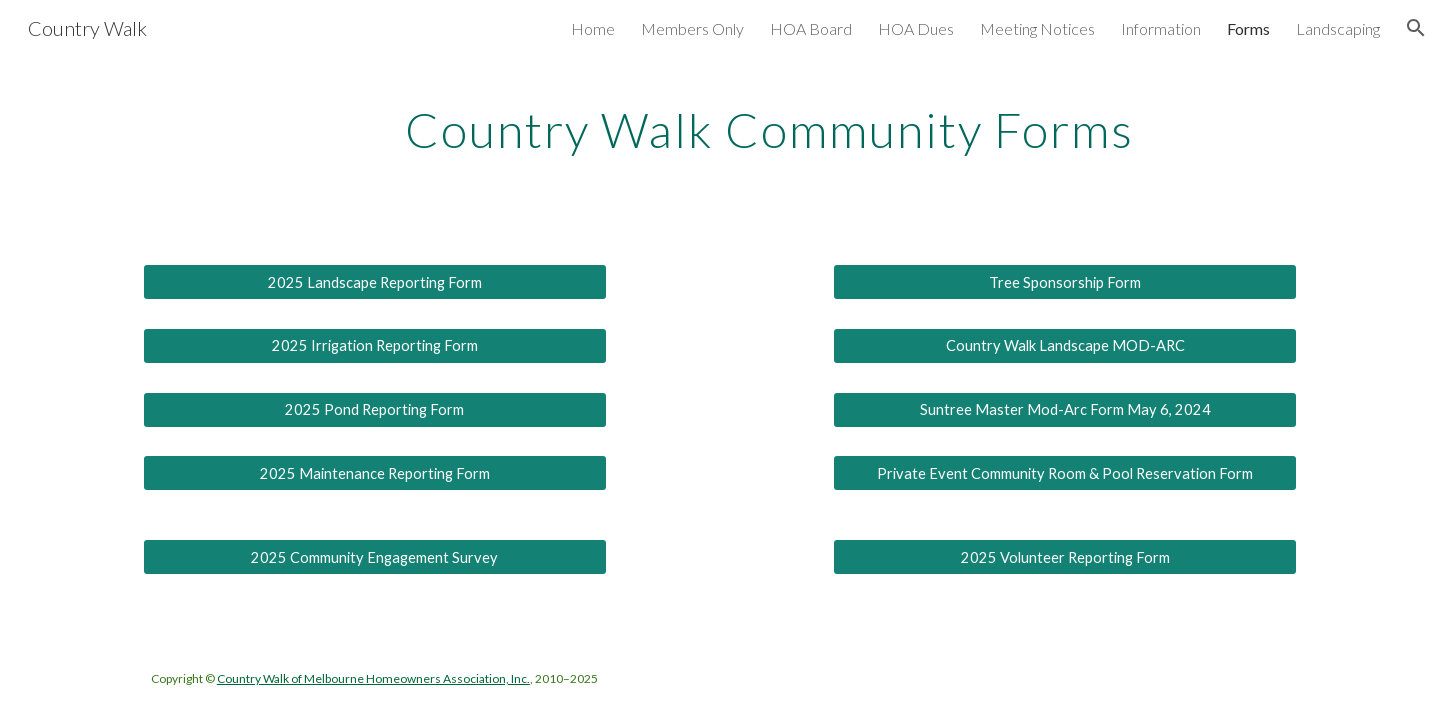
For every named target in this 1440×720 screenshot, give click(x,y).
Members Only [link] (692, 28)
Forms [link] (1248, 28)
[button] (1416, 28)
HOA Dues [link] (916, 28)
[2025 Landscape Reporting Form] (375, 282)
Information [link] (1161, 28)
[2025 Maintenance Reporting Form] (375, 473)
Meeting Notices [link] (1037, 28)
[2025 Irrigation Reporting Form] (375, 346)
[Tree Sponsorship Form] (1065, 282)
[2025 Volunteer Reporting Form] (1065, 557)
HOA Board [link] (811, 28)
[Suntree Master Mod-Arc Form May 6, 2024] (1065, 409)
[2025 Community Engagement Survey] (375, 557)
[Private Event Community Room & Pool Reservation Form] (1065, 473)
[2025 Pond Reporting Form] (375, 409)
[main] (769, 134)
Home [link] (593, 28)
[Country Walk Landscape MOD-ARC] (1065, 346)
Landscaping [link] (1338, 28)
